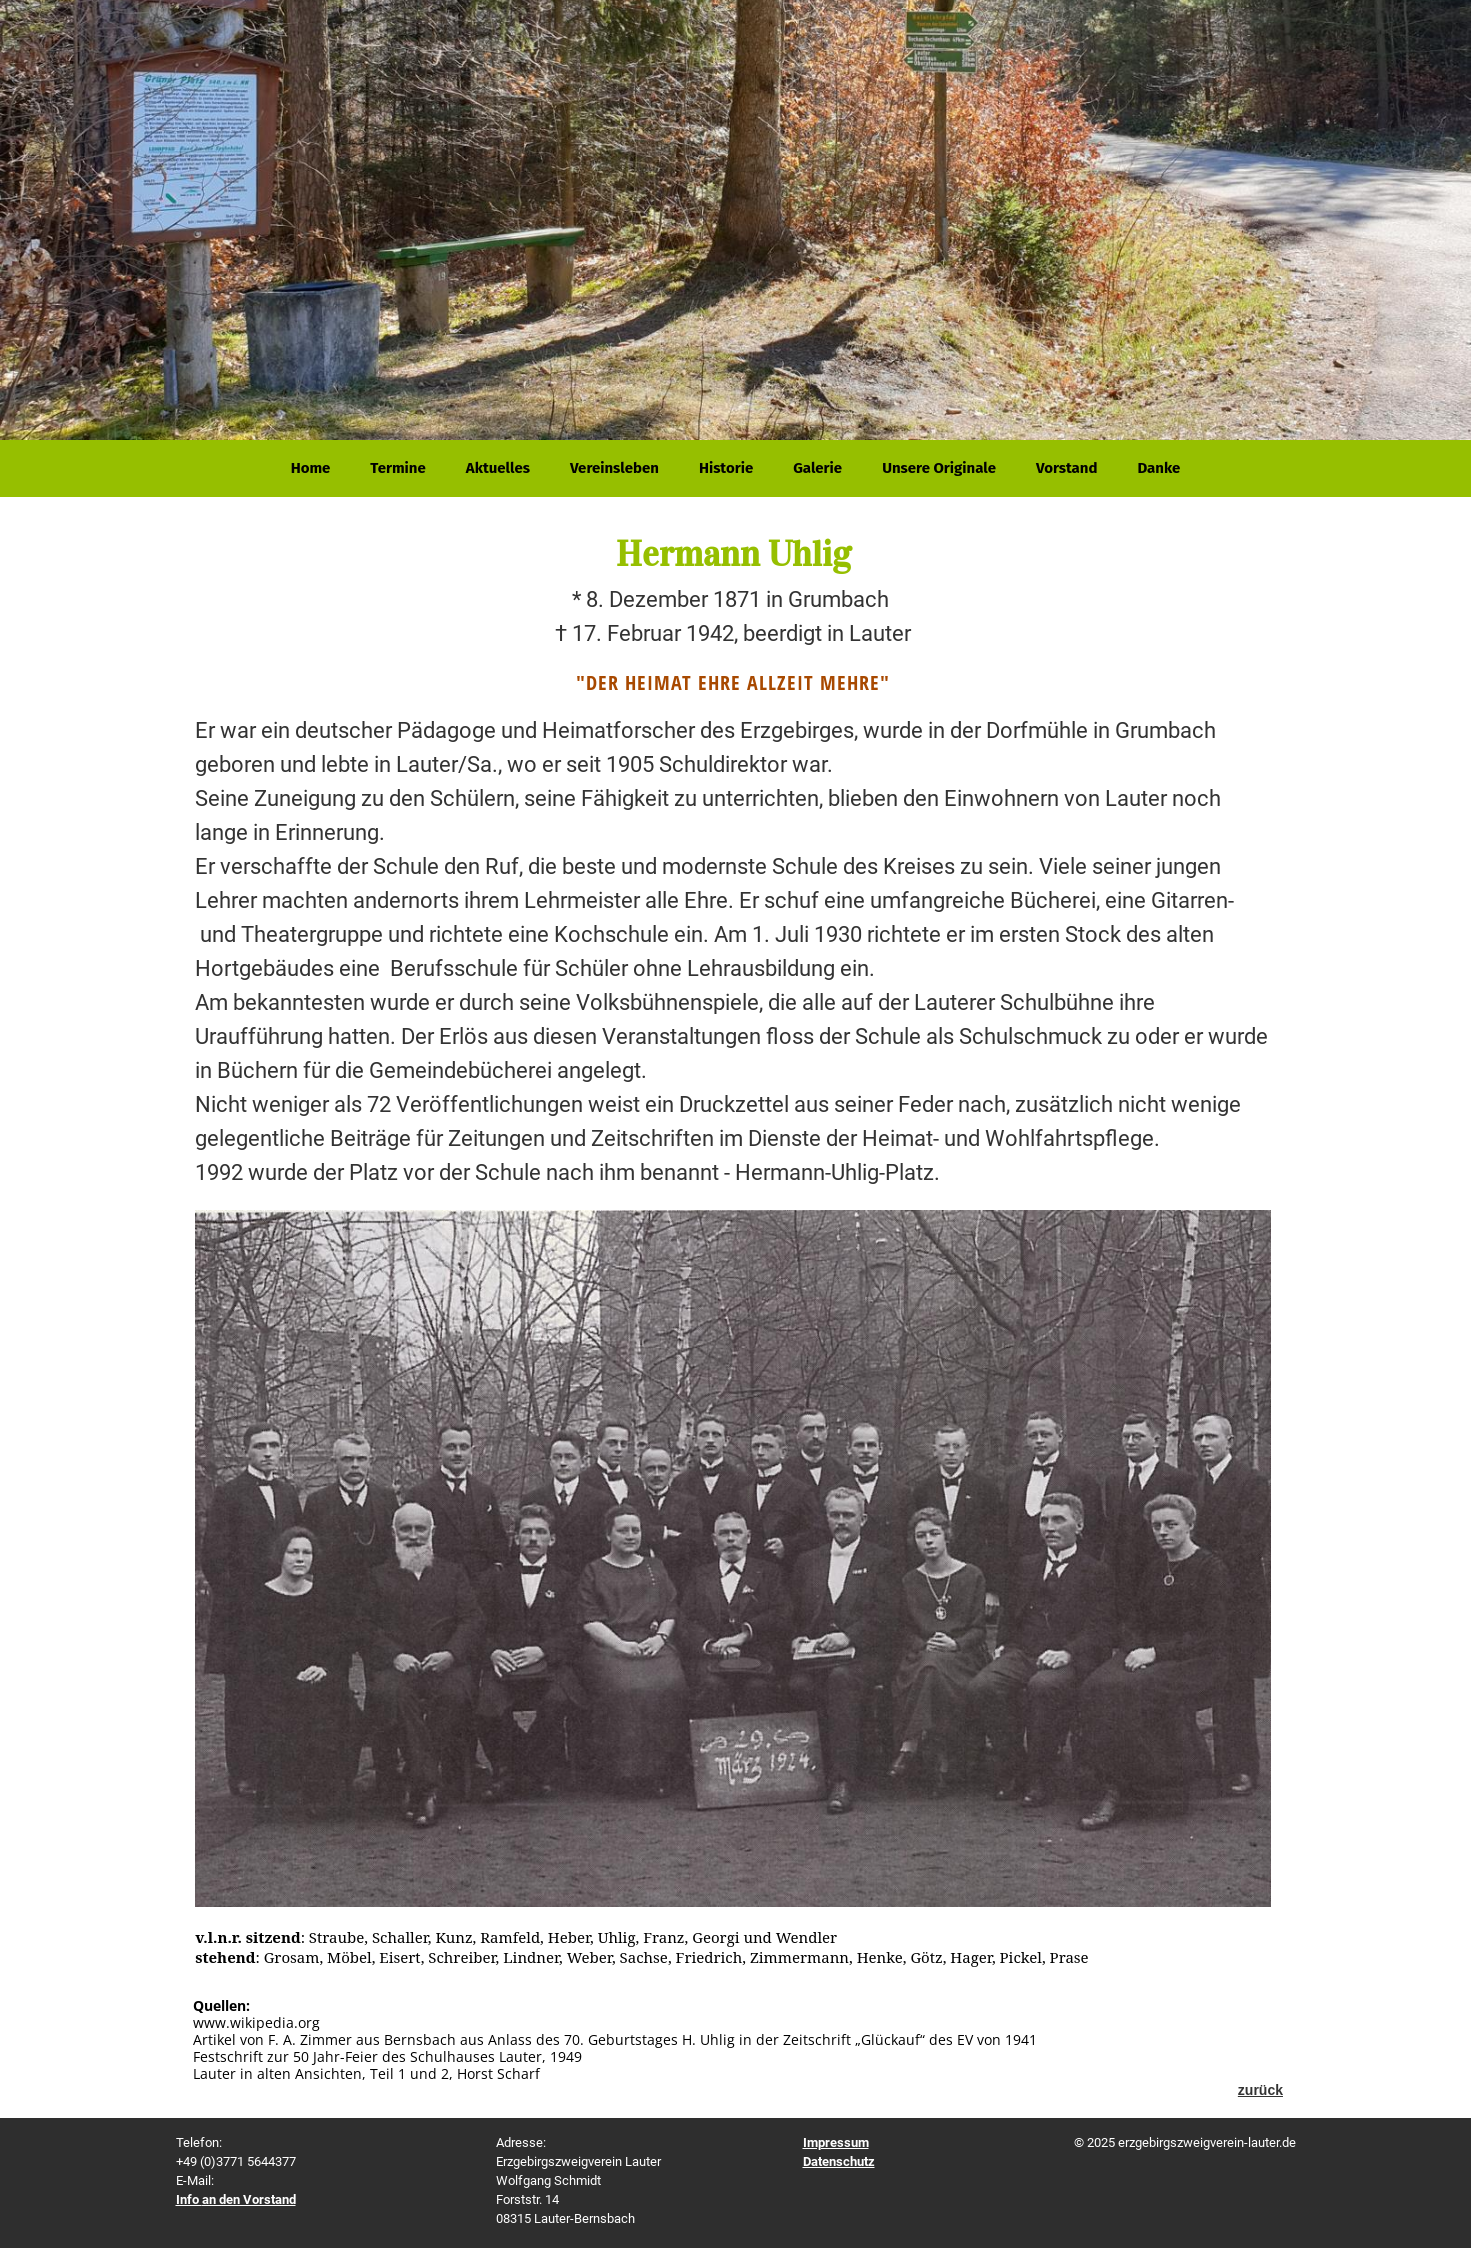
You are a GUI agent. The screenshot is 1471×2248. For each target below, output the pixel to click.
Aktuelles (498, 468)
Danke (1158, 468)
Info (236, 2199)
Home (311, 468)
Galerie (817, 468)
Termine (397, 468)
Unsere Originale (939, 468)
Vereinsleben (614, 468)
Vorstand (1067, 468)
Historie (726, 468)
